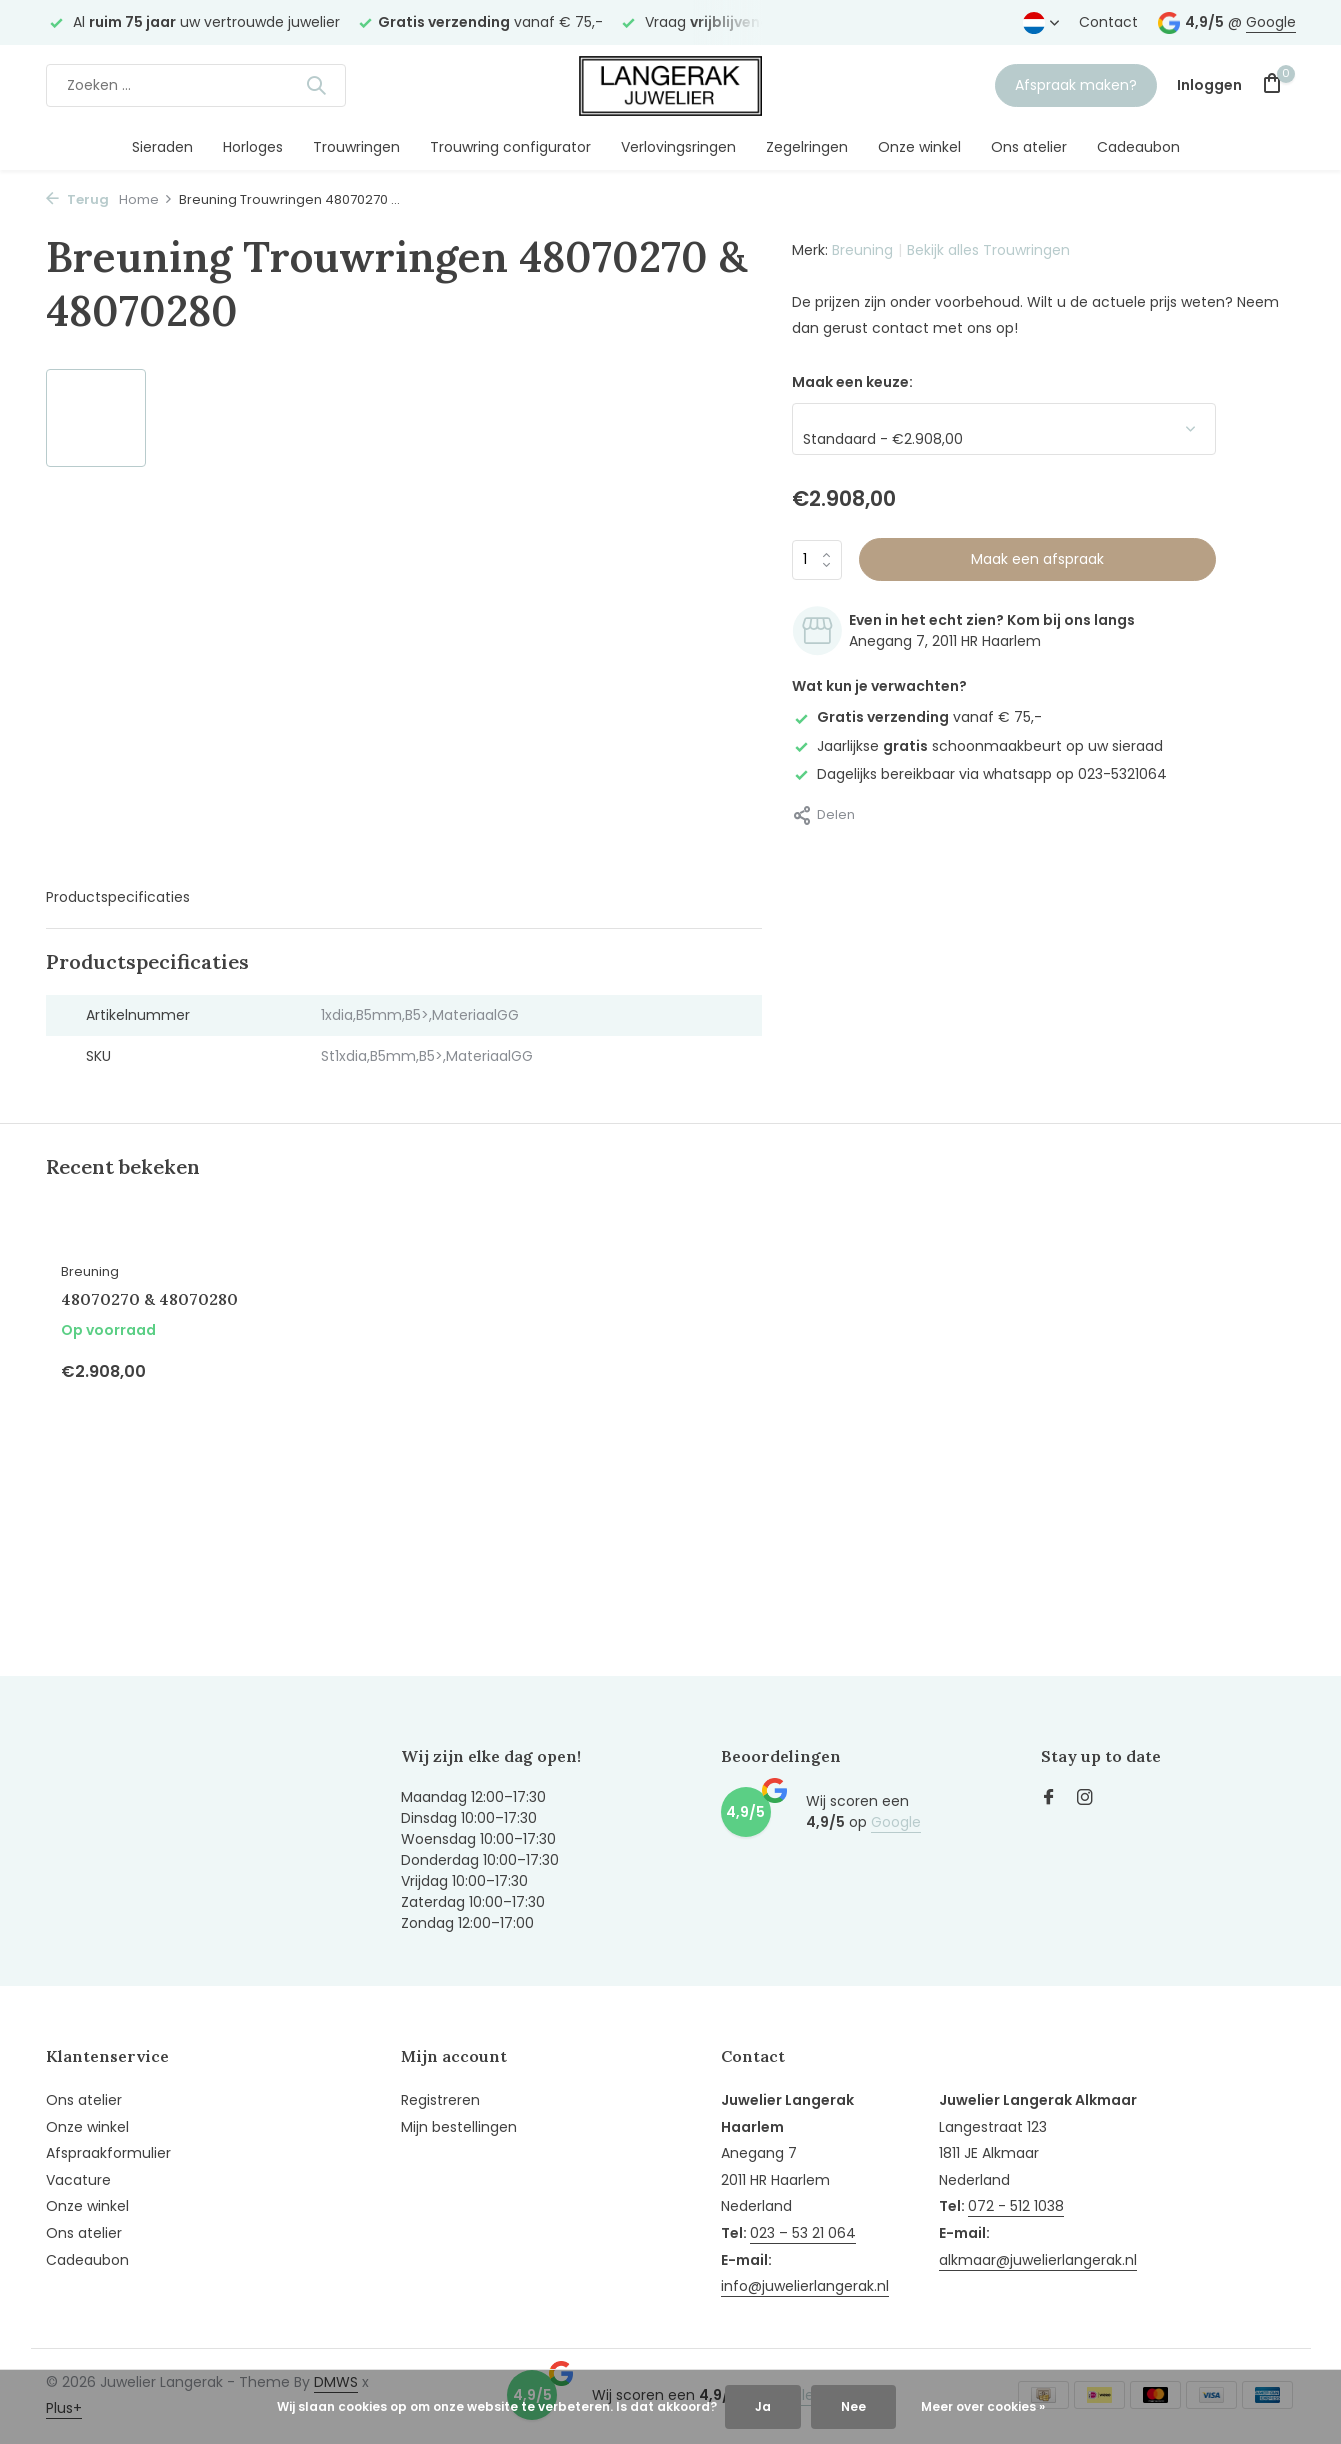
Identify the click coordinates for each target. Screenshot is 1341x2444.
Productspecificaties (118, 897)
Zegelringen (807, 147)
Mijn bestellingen (459, 2127)
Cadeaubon (1138, 147)
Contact (1108, 22)
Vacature (78, 2180)
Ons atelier (1029, 147)
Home (146, 199)
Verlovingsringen (678, 147)
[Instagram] (1085, 1799)
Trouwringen (356, 147)
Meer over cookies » (983, 2406)
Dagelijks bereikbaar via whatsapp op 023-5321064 (979, 774)
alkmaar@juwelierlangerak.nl (1038, 2260)
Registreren (440, 2100)
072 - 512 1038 (1016, 2206)
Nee (853, 2406)
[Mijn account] (1209, 85)
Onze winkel (919, 147)
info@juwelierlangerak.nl (805, 2286)
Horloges (253, 147)
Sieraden (162, 147)
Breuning (862, 250)
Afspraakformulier (108, 2153)
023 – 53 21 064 (803, 2233)
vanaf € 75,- (917, 717)
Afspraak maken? (1076, 85)
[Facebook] (1049, 1799)
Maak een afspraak (1037, 559)
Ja (763, 2406)
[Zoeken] (196, 85)
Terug (77, 199)
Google (1271, 22)
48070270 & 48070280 (149, 1299)
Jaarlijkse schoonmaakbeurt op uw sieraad (977, 746)
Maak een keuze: (852, 382)
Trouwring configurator (510, 147)
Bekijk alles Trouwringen (988, 250)
